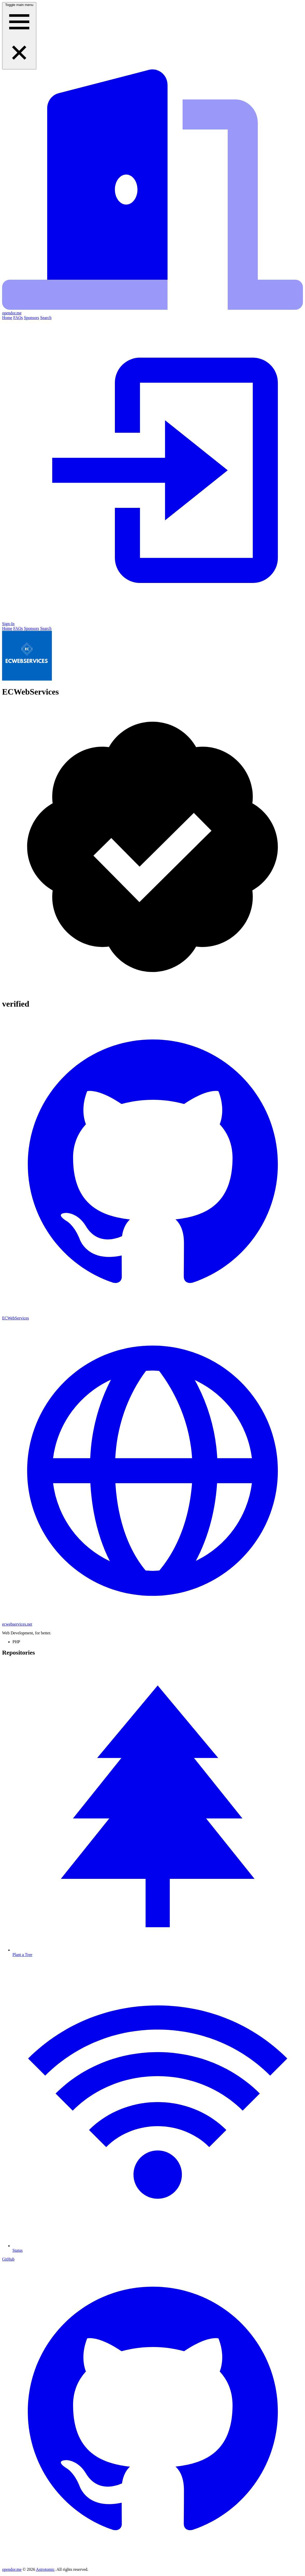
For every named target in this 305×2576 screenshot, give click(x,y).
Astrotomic (45, 2569)
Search (46, 317)
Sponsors (31, 317)
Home (7, 317)
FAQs (18, 317)
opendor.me (12, 2569)
